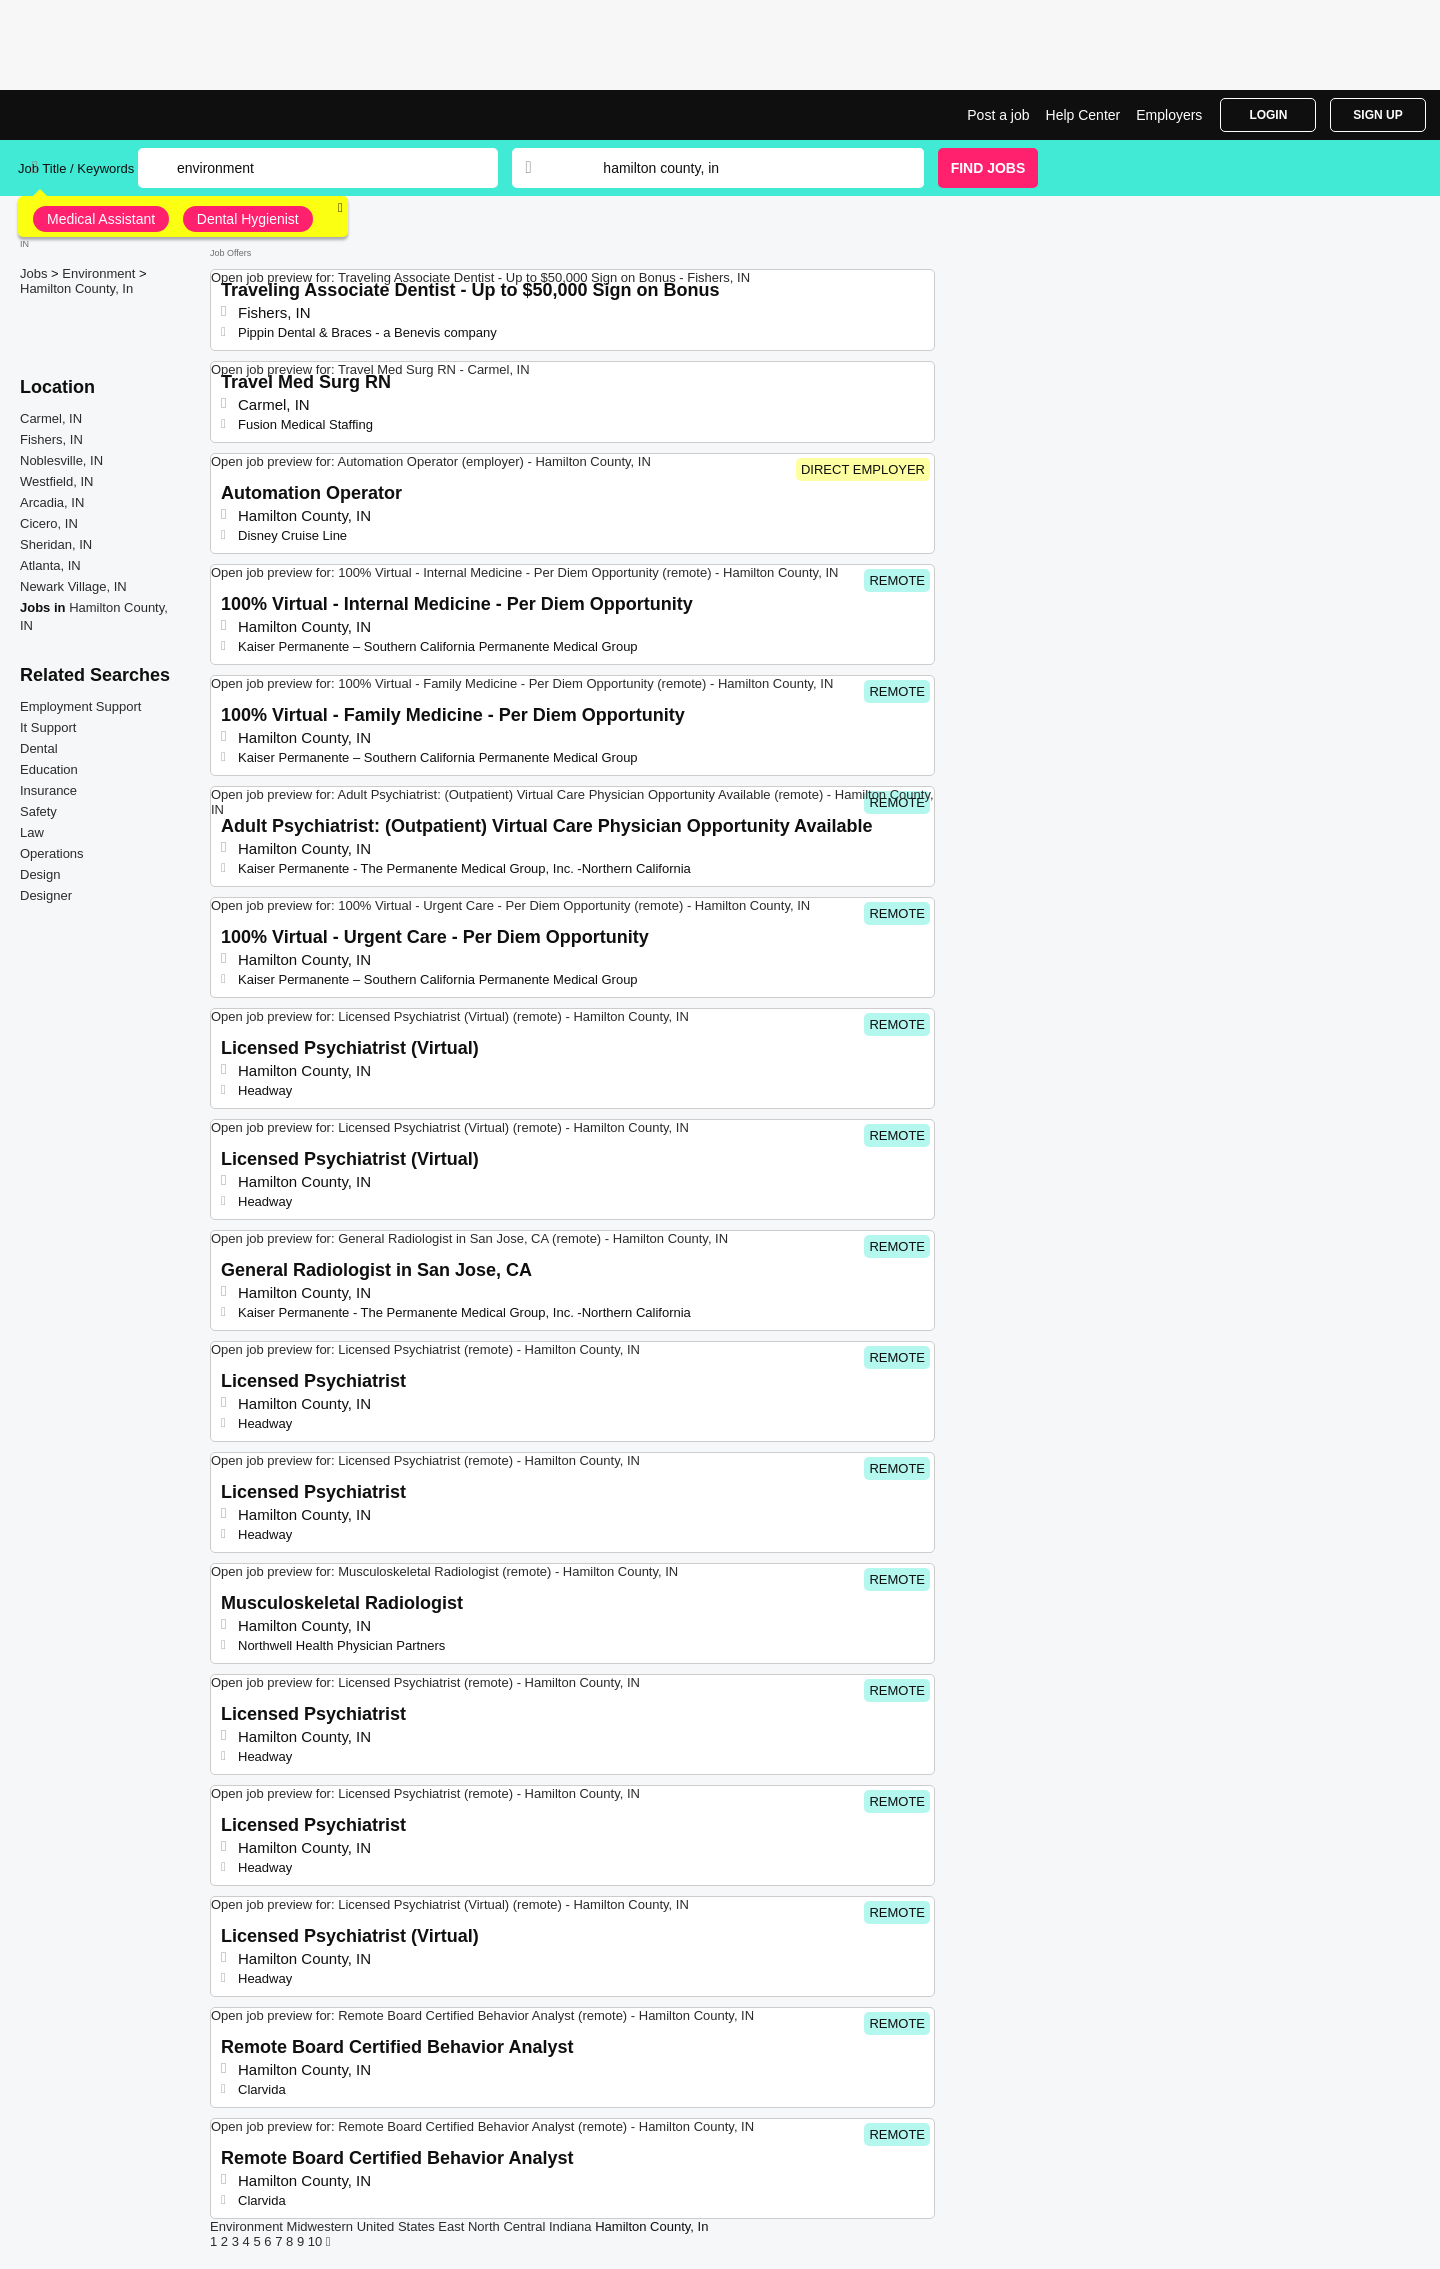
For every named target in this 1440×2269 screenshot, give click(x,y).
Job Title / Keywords (76, 168)
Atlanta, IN (50, 565)
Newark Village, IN (73, 586)
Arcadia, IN (52, 502)
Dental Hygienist (248, 219)
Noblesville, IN (61, 460)
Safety (38, 811)
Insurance (48, 790)
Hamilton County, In (76, 288)
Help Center (1083, 115)
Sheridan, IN (56, 544)
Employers (1169, 115)
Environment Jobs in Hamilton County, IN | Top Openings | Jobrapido (93, 115)
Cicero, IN (49, 523)
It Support (48, 727)
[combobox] (744, 168)
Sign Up (1377, 115)
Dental (39, 748)
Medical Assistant (101, 219)
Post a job (998, 115)
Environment (100, 273)
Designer (46, 895)
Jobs (35, 273)
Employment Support (80, 706)
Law (32, 832)
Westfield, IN (56, 481)
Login (1268, 115)
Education (49, 769)
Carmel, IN (51, 418)
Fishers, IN (51, 439)
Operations (52, 853)
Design (40, 874)
